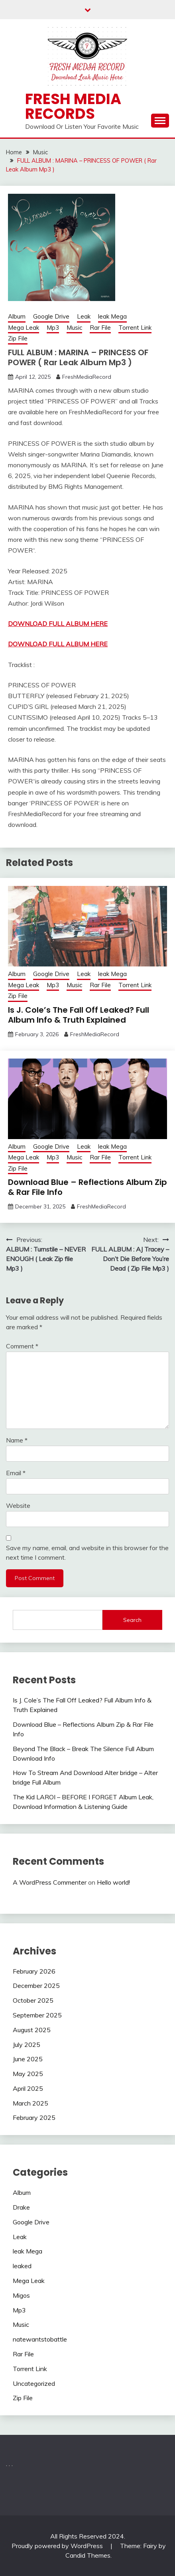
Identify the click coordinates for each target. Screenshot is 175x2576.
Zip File (18, 338)
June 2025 (28, 2059)
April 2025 (28, 2088)
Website (18, 1505)
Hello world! (113, 1882)
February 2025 (34, 2117)
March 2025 (30, 2103)
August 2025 (32, 2030)
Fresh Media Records (73, 106)
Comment (22, 1346)
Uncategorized (34, 2383)
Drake (21, 2207)
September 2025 (37, 2015)
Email (16, 1473)
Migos (21, 2295)
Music (74, 327)
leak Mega (112, 316)
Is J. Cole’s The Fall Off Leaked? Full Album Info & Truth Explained (78, 1014)
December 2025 (36, 1986)
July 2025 (26, 2045)
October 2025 (33, 2000)
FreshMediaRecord (86, 376)
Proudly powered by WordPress (58, 2546)
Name (17, 1440)
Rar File (100, 327)
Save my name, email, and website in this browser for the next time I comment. (87, 1552)
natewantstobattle (40, 2339)
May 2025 (28, 2074)
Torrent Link (134, 327)
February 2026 (34, 1971)
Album (17, 316)
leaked (22, 2266)
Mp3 (53, 327)
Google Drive (51, 316)
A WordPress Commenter (50, 1882)
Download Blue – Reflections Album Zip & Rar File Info (87, 1187)
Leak (83, 316)
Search (132, 1620)
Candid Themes (87, 2555)
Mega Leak (23, 327)
